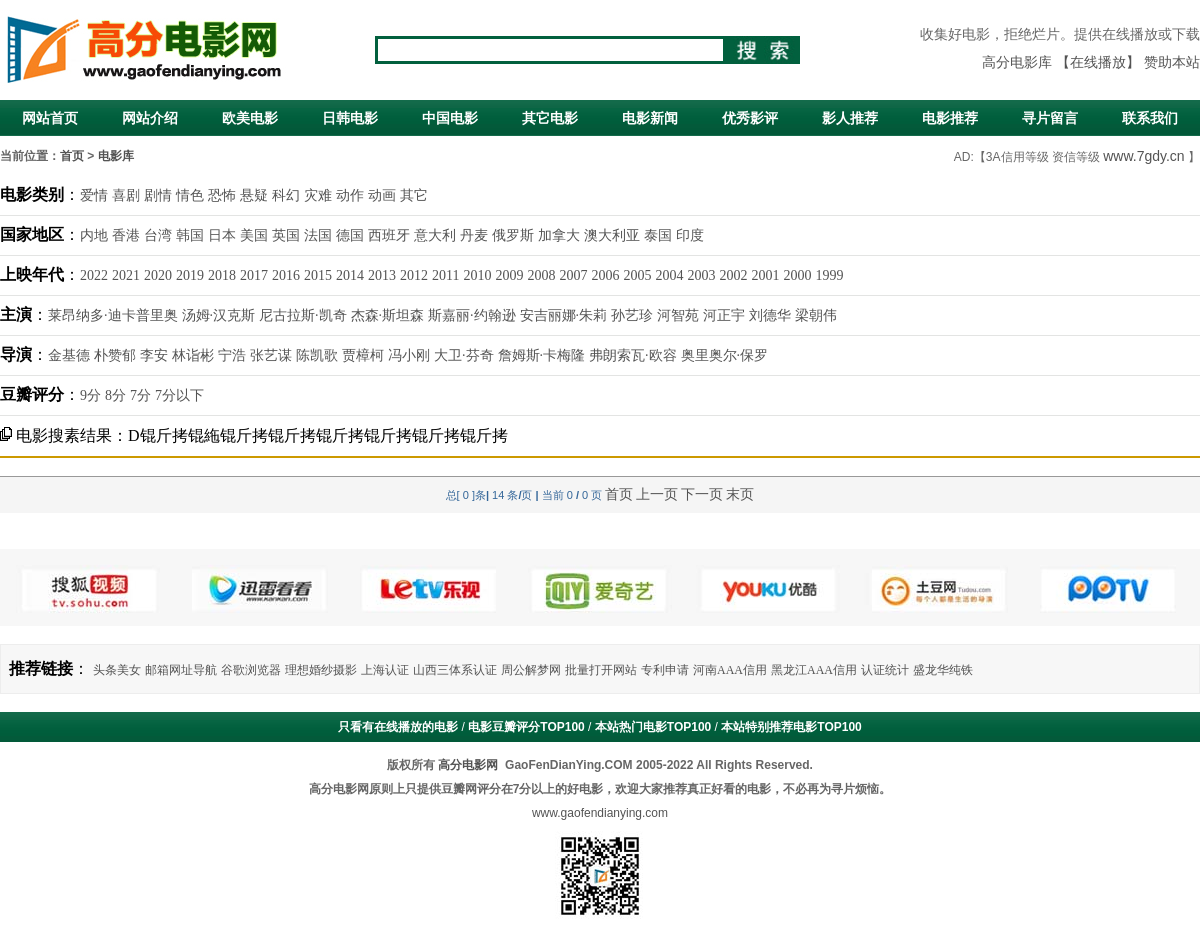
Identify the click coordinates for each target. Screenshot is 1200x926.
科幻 (286, 195)
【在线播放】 (1098, 62)
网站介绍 (150, 118)
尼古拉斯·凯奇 (303, 315)
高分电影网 (468, 765)
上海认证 (385, 670)
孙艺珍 (632, 315)
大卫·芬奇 (464, 355)
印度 (690, 235)
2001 (765, 275)
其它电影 (550, 118)
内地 (94, 235)
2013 (382, 275)
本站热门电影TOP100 (653, 727)
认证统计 (885, 670)
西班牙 (389, 235)
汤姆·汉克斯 (219, 315)
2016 (286, 275)
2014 (350, 275)
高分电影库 (1017, 62)
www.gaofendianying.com (600, 813)
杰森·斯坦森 (388, 315)
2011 (445, 275)
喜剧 (126, 195)
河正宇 (724, 315)
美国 (254, 235)
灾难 (318, 195)
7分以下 (179, 395)
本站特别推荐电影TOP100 (791, 727)
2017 (254, 275)
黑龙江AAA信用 (814, 670)
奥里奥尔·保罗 (725, 355)
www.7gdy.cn (1143, 156)
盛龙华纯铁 (943, 670)
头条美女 (117, 670)
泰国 (658, 235)
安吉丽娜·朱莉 (564, 315)
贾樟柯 (363, 355)
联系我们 (1150, 118)
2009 (509, 275)
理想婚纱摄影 (321, 670)
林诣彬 (193, 355)
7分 (140, 395)
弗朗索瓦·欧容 (633, 355)
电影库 (116, 156)
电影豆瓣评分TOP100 (526, 727)
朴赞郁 (115, 355)
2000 (797, 275)
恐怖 (222, 195)
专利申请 (665, 670)
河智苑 (678, 315)
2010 (477, 275)
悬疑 (254, 195)
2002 (733, 275)
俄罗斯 (513, 235)
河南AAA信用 (730, 670)
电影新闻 (650, 118)
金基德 (69, 355)
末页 (740, 494)
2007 (573, 275)
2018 (222, 275)
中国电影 (450, 118)
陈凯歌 (317, 355)
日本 (222, 235)
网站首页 (50, 118)
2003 (701, 275)
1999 (829, 275)
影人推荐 (850, 118)
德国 (350, 235)
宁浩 (232, 355)
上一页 (657, 494)
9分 (90, 395)
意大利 (435, 235)
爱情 (94, 195)
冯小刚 (409, 355)
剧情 (158, 195)
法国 (318, 235)
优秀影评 (750, 118)
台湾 (158, 235)
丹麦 (474, 235)
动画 (382, 195)
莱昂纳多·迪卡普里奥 (113, 315)
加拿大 (559, 235)
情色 (190, 195)
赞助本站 (1172, 62)
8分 (115, 395)
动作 (350, 195)
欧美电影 (250, 118)
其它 (414, 195)
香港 (126, 235)
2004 (669, 275)
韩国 (190, 235)
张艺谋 (271, 355)
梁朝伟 (816, 315)
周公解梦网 (531, 670)
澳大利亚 (612, 235)
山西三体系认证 (455, 670)
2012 (414, 275)
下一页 (702, 494)
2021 (126, 275)
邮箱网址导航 (181, 670)
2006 (605, 275)
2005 (637, 275)
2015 (318, 275)
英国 (286, 235)
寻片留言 (1050, 118)
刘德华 (770, 315)
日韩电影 (350, 118)
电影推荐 (950, 118)
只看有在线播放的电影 (398, 727)
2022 (94, 275)
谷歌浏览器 (251, 670)
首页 (72, 156)
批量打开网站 (601, 670)
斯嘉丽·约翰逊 (472, 315)
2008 (541, 275)
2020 (158, 275)
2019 (190, 275)
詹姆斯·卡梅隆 (542, 355)
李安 (154, 355)
